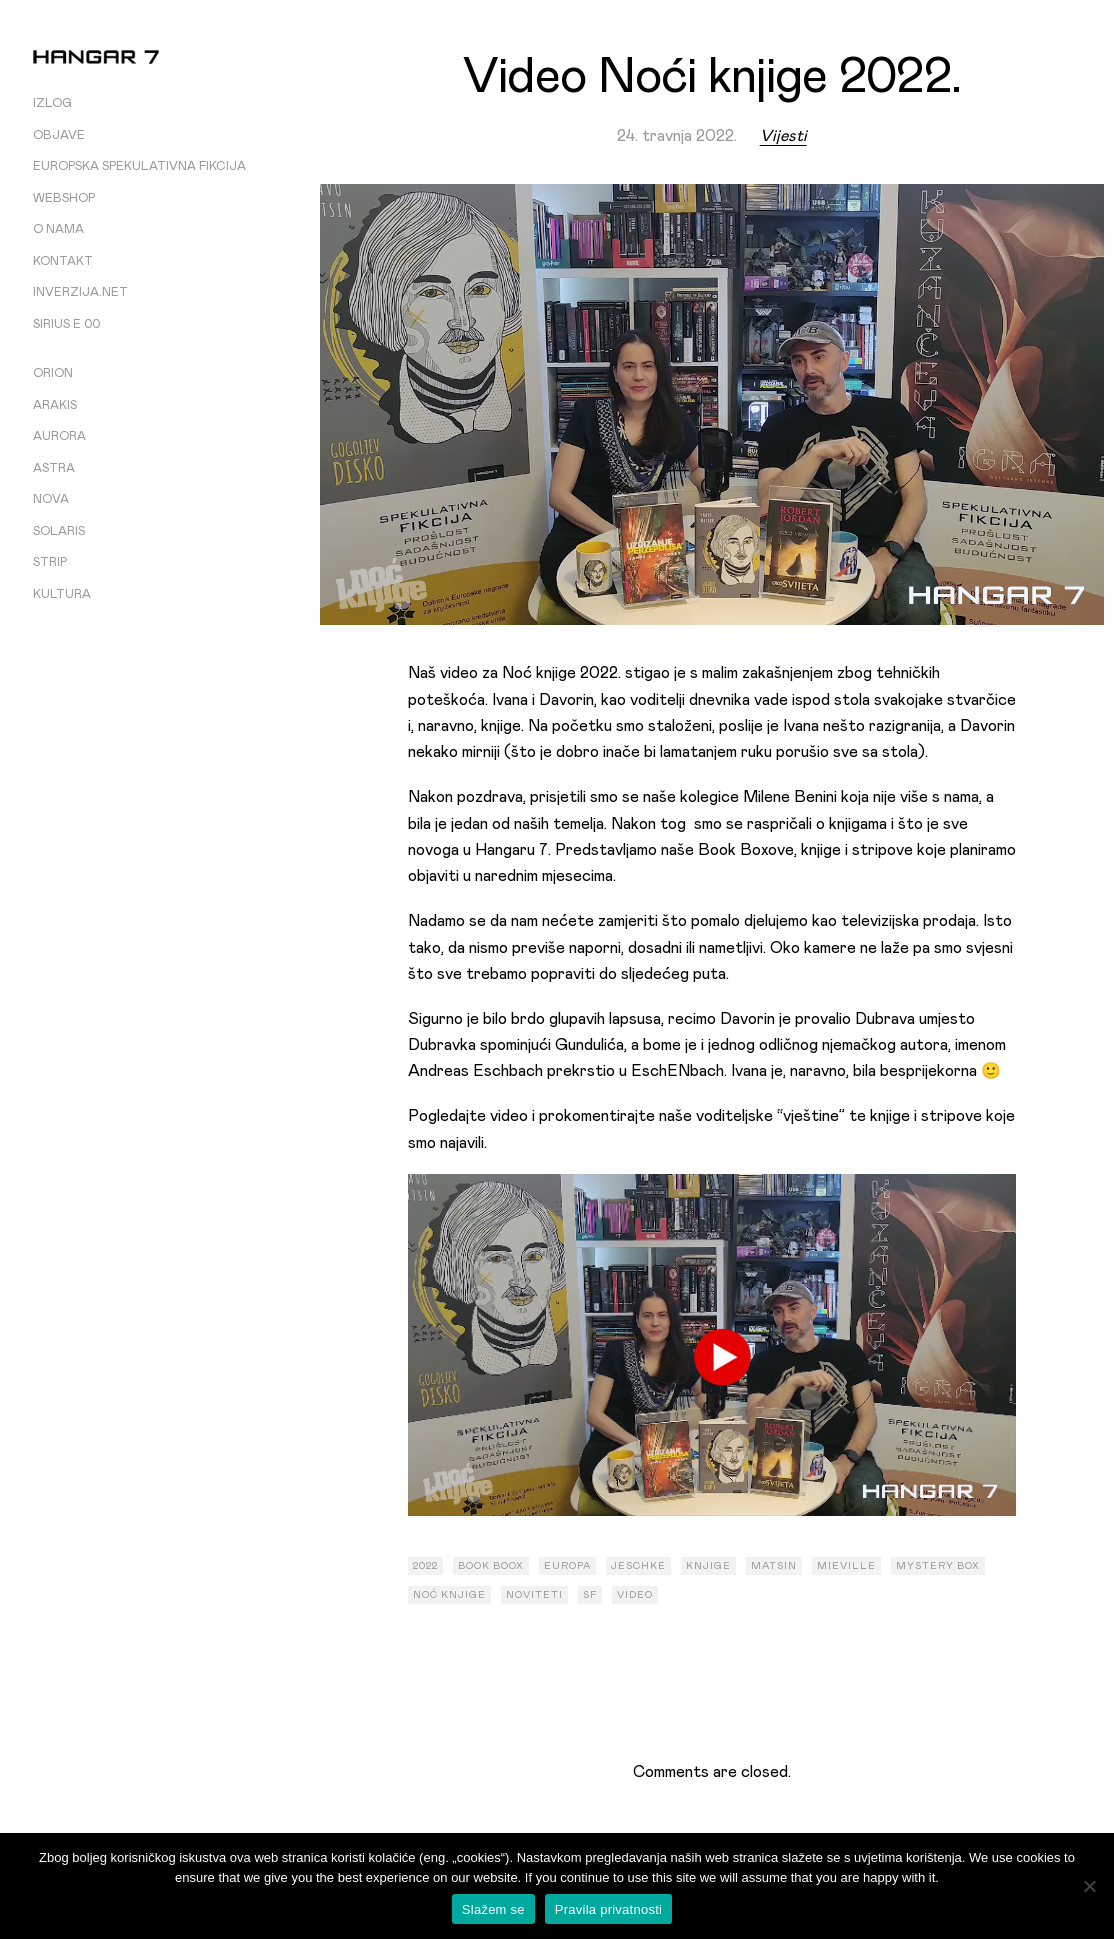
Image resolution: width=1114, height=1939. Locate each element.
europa (567, 1566)
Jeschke (638, 1566)
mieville (846, 1566)
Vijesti (783, 136)
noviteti (534, 1595)
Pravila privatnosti (608, 1909)
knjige (708, 1566)
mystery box (938, 1566)
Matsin (774, 1566)
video (635, 1595)
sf (590, 1595)
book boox (491, 1566)
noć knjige (449, 1595)
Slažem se (493, 1909)
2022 (425, 1566)
